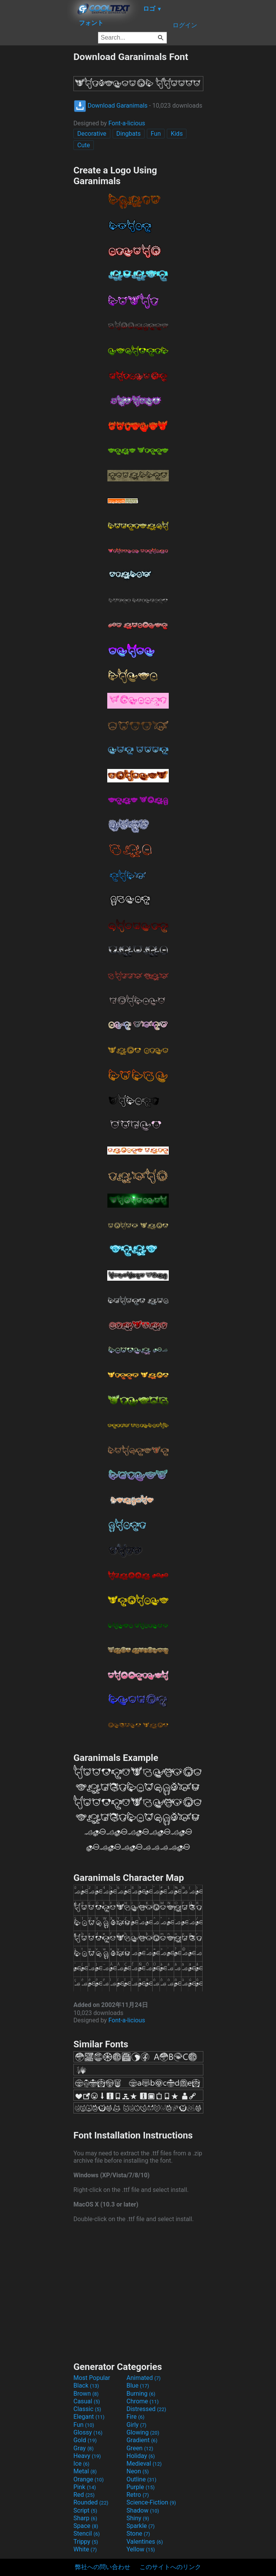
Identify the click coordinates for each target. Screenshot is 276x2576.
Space (85, 2525)
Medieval (144, 2463)
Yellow (140, 2549)
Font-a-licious (126, 123)
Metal (85, 2471)
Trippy (85, 2541)
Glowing (142, 2432)
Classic (87, 2409)
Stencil (86, 2533)
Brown (85, 2393)
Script (85, 2510)
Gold (85, 2440)
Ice (81, 2463)
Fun (156, 133)
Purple (140, 2487)
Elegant (89, 2416)
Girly (136, 2424)
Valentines (144, 2541)
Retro (137, 2494)
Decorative (91, 133)
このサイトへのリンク (170, 2567)
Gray (83, 2448)
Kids (177, 133)
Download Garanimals (111, 105)
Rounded (90, 2502)
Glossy (88, 2432)
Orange (88, 2479)
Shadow (142, 2510)
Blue (137, 2385)
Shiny (137, 2518)
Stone (138, 2533)
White (85, 2549)
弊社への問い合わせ (102, 2567)
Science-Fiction (151, 2502)
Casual (86, 2401)
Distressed (146, 2409)
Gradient (141, 2440)
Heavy (87, 2456)
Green (139, 2448)
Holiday (140, 2456)
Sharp (85, 2518)
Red (84, 2494)
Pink (84, 2487)
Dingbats (128, 133)
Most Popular (91, 2377)
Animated (143, 2377)
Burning (140, 2393)
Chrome (142, 2401)
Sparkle (140, 2525)
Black (86, 2385)
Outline (141, 2479)
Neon (137, 2471)
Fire (135, 2416)
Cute (83, 145)
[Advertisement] (36, 166)
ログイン (185, 25)
